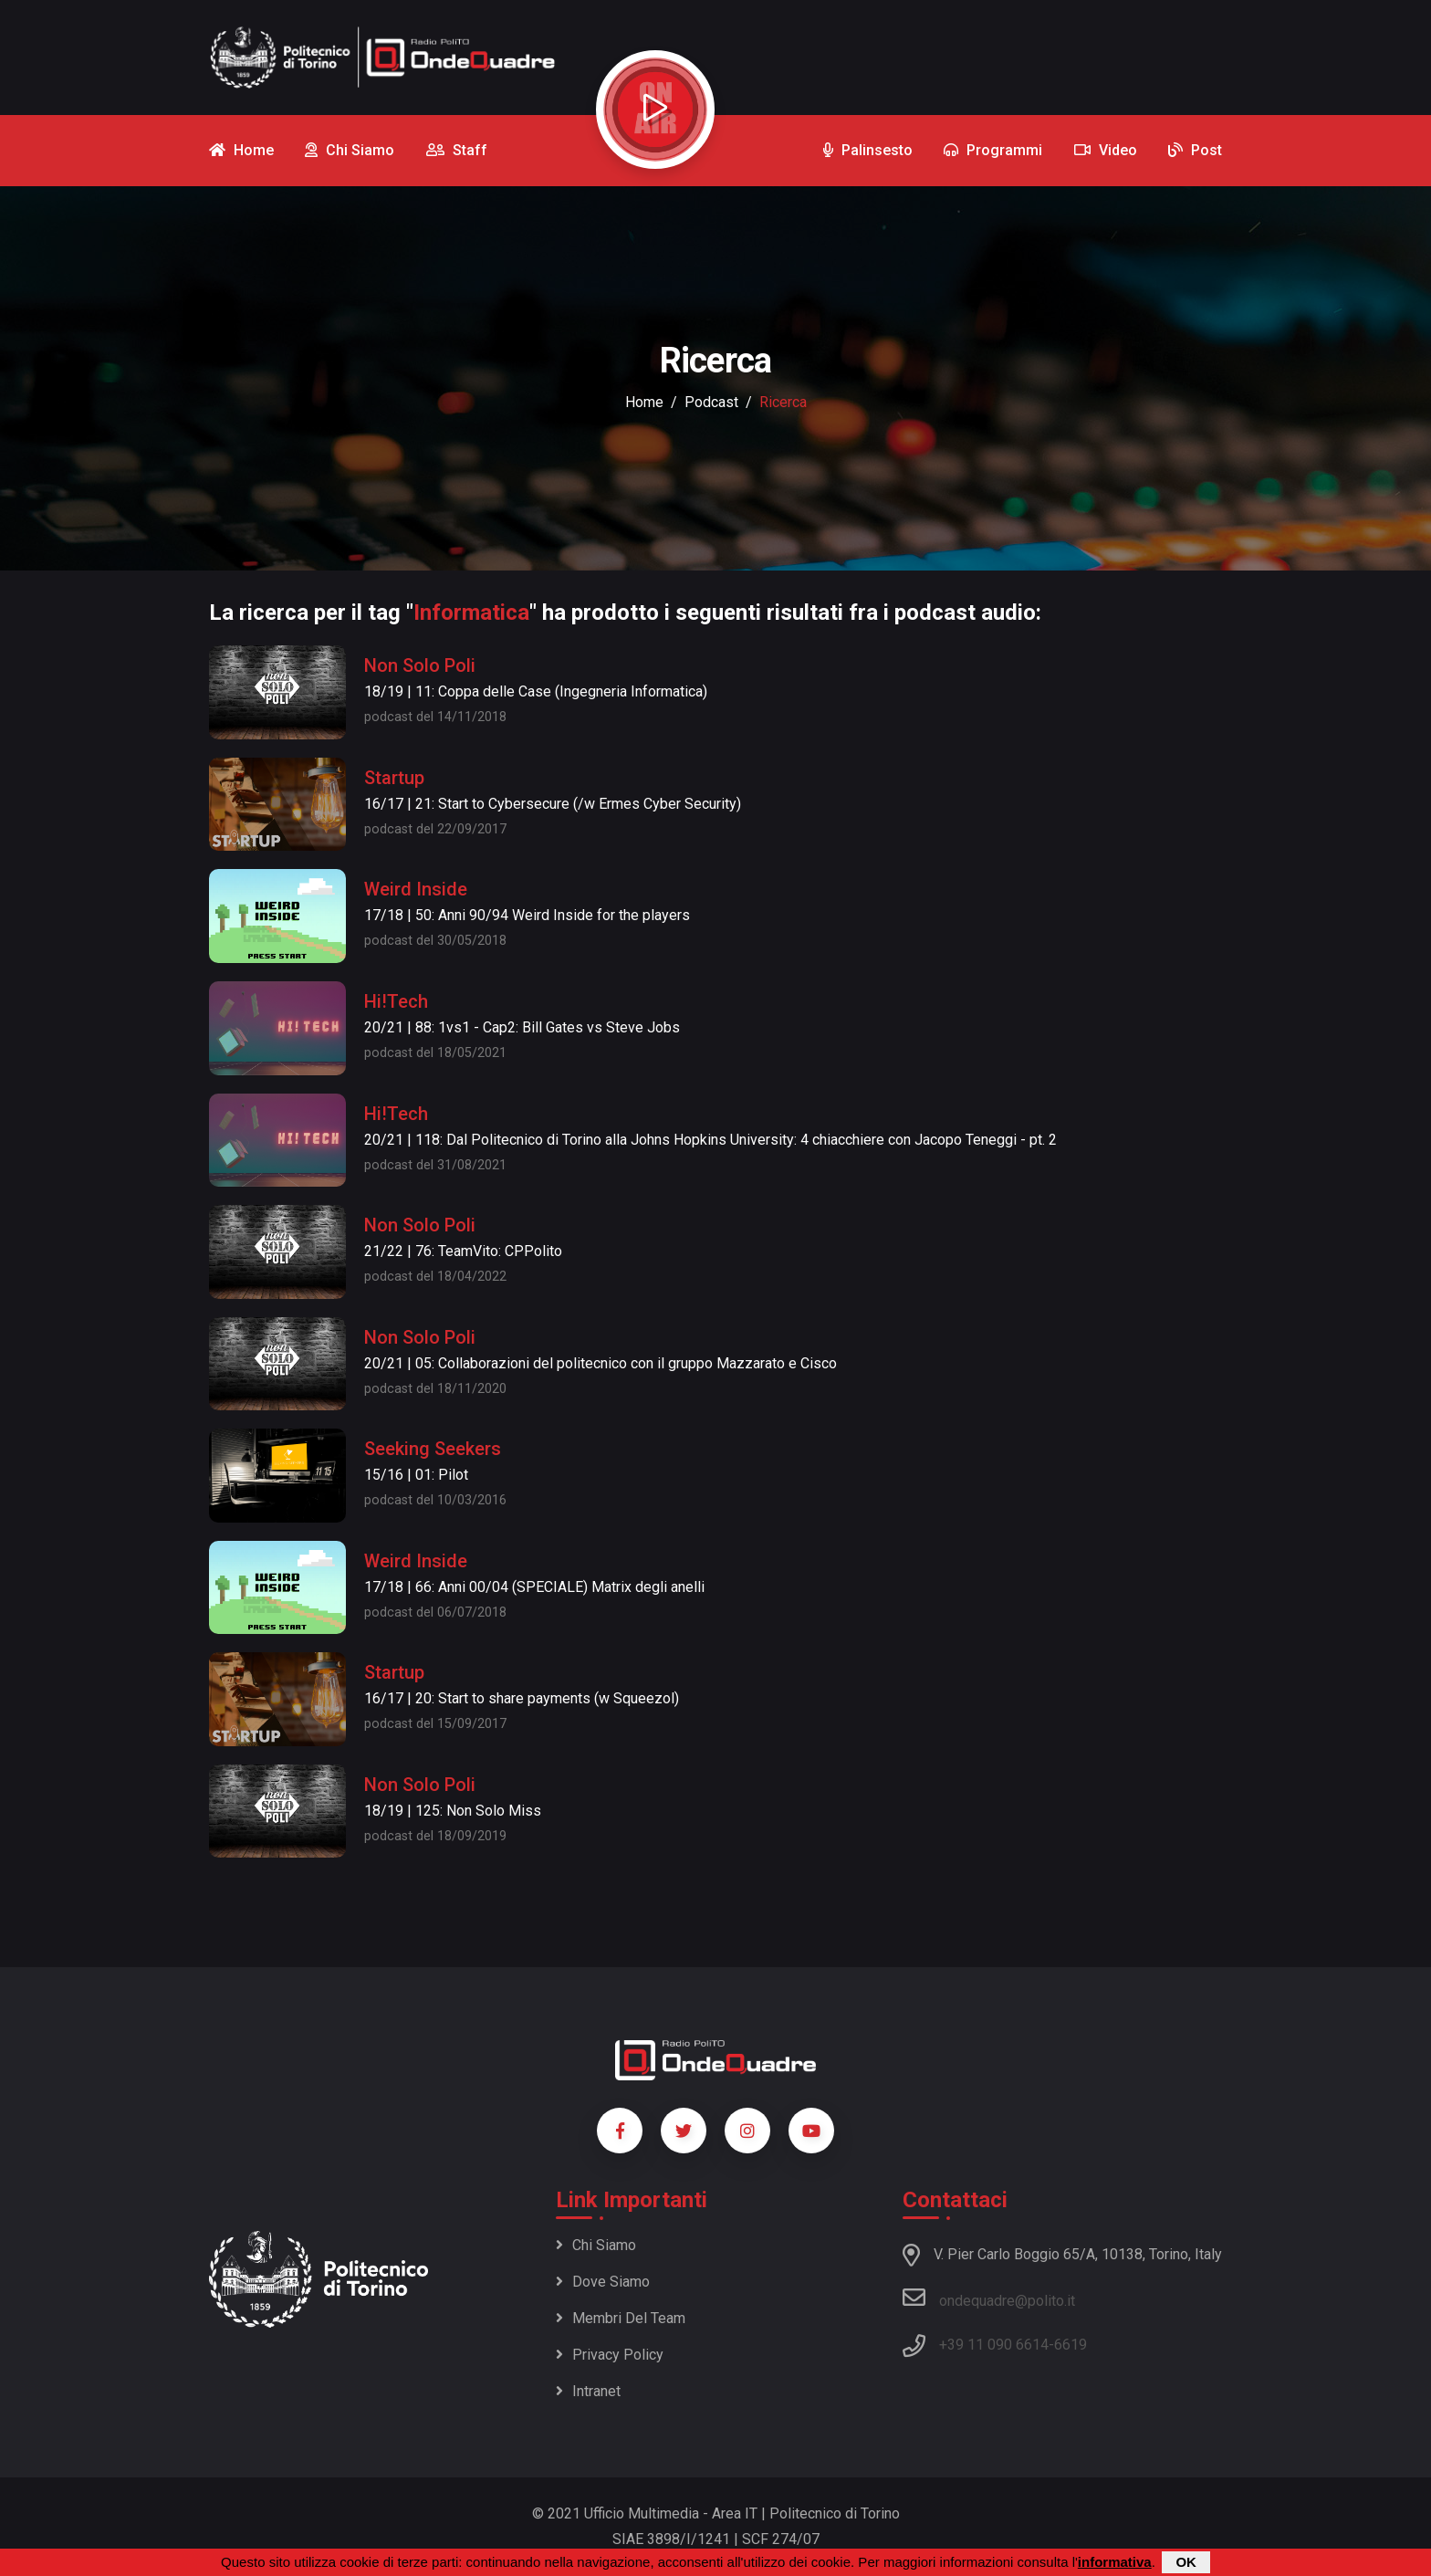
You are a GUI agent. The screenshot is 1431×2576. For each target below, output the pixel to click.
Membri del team (620, 2318)
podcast (711, 402)
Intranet (588, 2391)
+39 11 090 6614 (994, 2344)
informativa (1115, 2562)
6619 (1070, 2344)
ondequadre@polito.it (989, 2297)
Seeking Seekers (432, 1449)
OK (1185, 2562)
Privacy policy (609, 2354)
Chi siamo (596, 2245)
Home (644, 402)
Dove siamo (603, 2281)
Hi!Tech (396, 1001)
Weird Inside (415, 889)
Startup (394, 778)
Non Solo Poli (419, 665)
